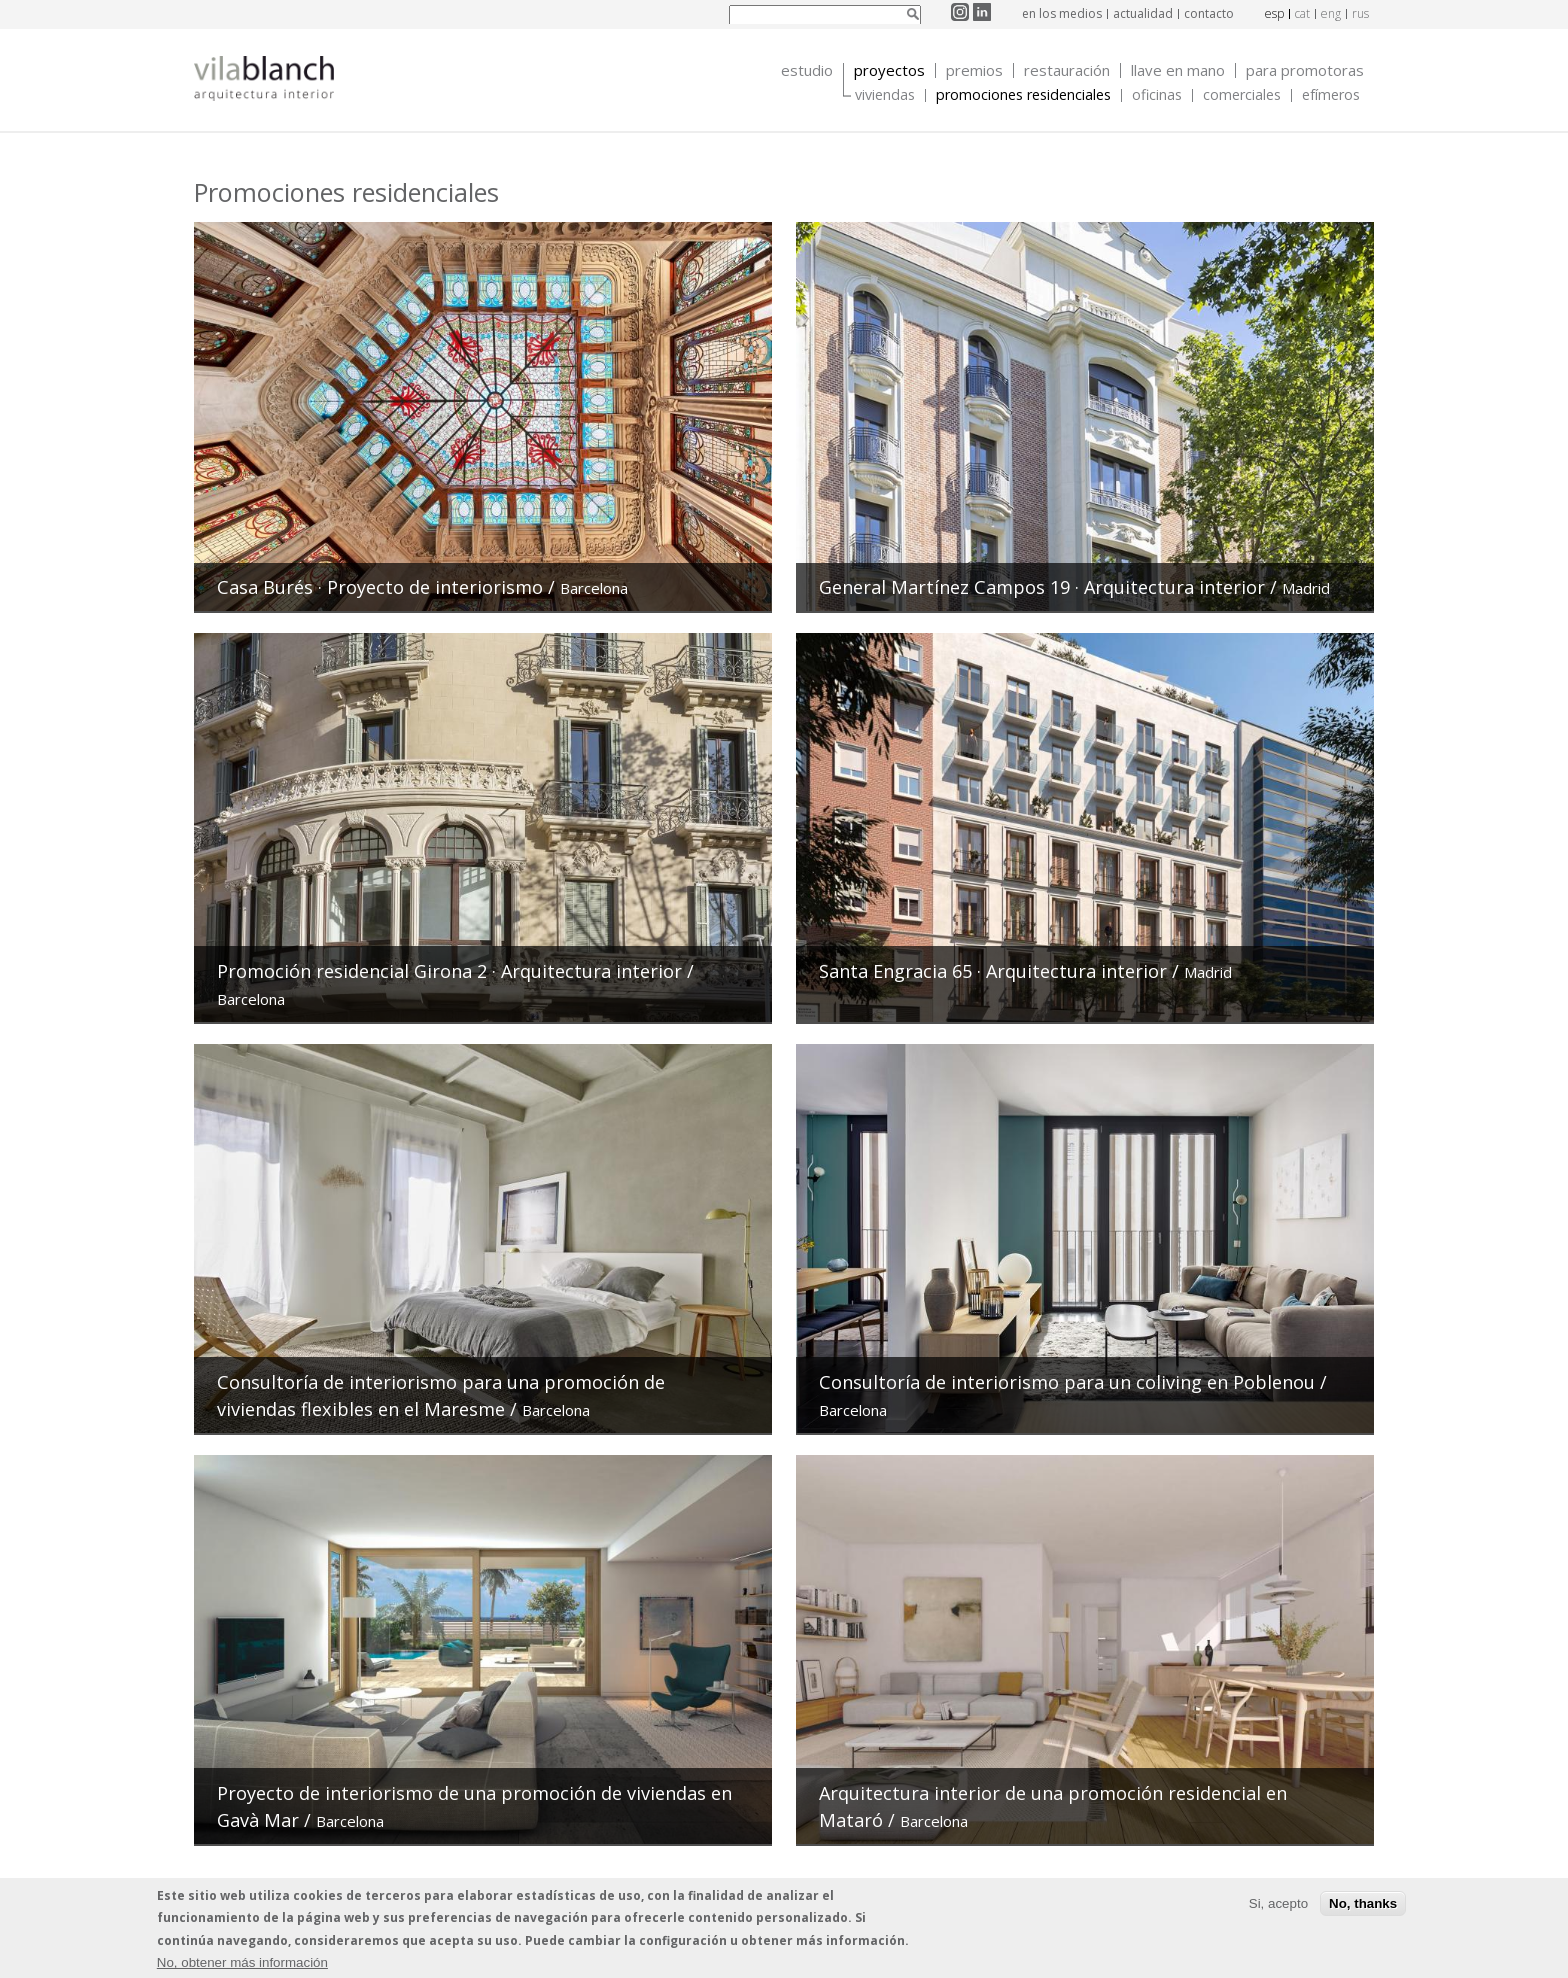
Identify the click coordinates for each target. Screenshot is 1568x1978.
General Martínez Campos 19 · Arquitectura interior (1042, 587)
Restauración (1067, 70)
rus (1360, 13)
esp (1274, 13)
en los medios (1062, 13)
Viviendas (885, 95)
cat (1302, 13)
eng (1331, 13)
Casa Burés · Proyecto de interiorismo (380, 587)
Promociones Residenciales (1023, 95)
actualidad (1143, 13)
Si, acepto (1278, 1905)
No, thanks (1363, 1905)
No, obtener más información (242, 1964)
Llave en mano (1178, 70)
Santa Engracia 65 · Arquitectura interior (993, 971)
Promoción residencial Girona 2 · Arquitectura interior (449, 971)
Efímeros (1331, 95)
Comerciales (1242, 95)
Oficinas (1157, 95)
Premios (974, 70)
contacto (1209, 13)
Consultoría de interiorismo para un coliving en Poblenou (1069, 1382)
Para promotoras (1305, 70)
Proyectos (889, 70)
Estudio (807, 70)
